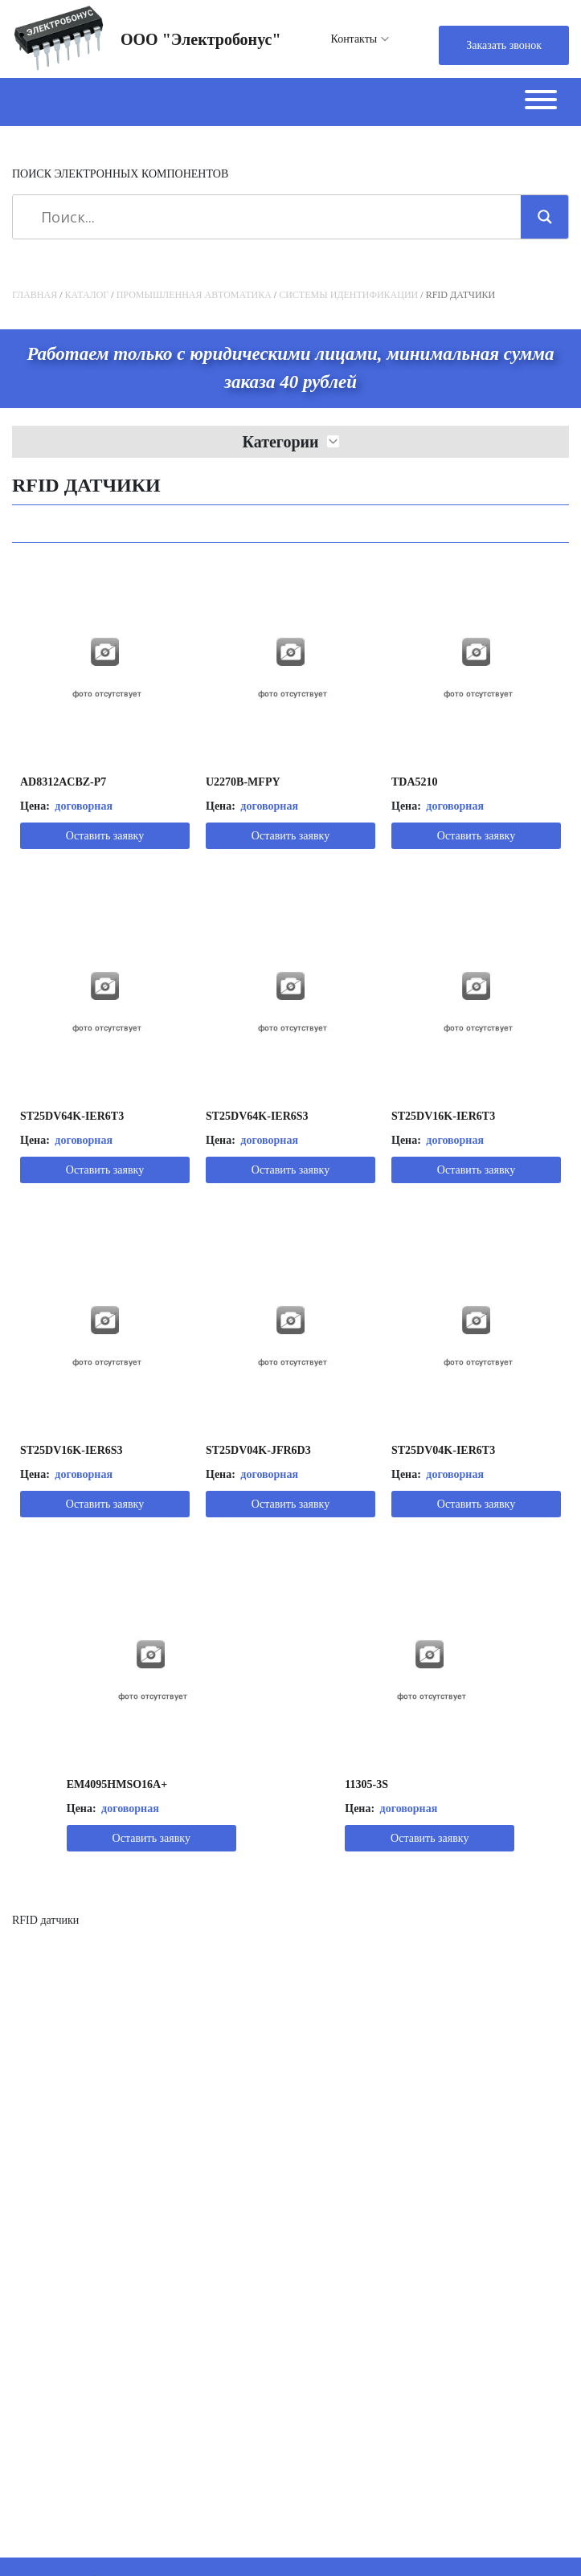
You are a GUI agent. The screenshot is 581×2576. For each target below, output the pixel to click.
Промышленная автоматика (194, 294)
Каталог (87, 294)
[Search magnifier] (545, 216)
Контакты (353, 39)
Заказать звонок (504, 45)
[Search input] (272, 217)
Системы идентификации (348, 294)
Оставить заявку (105, 836)
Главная (34, 294)
